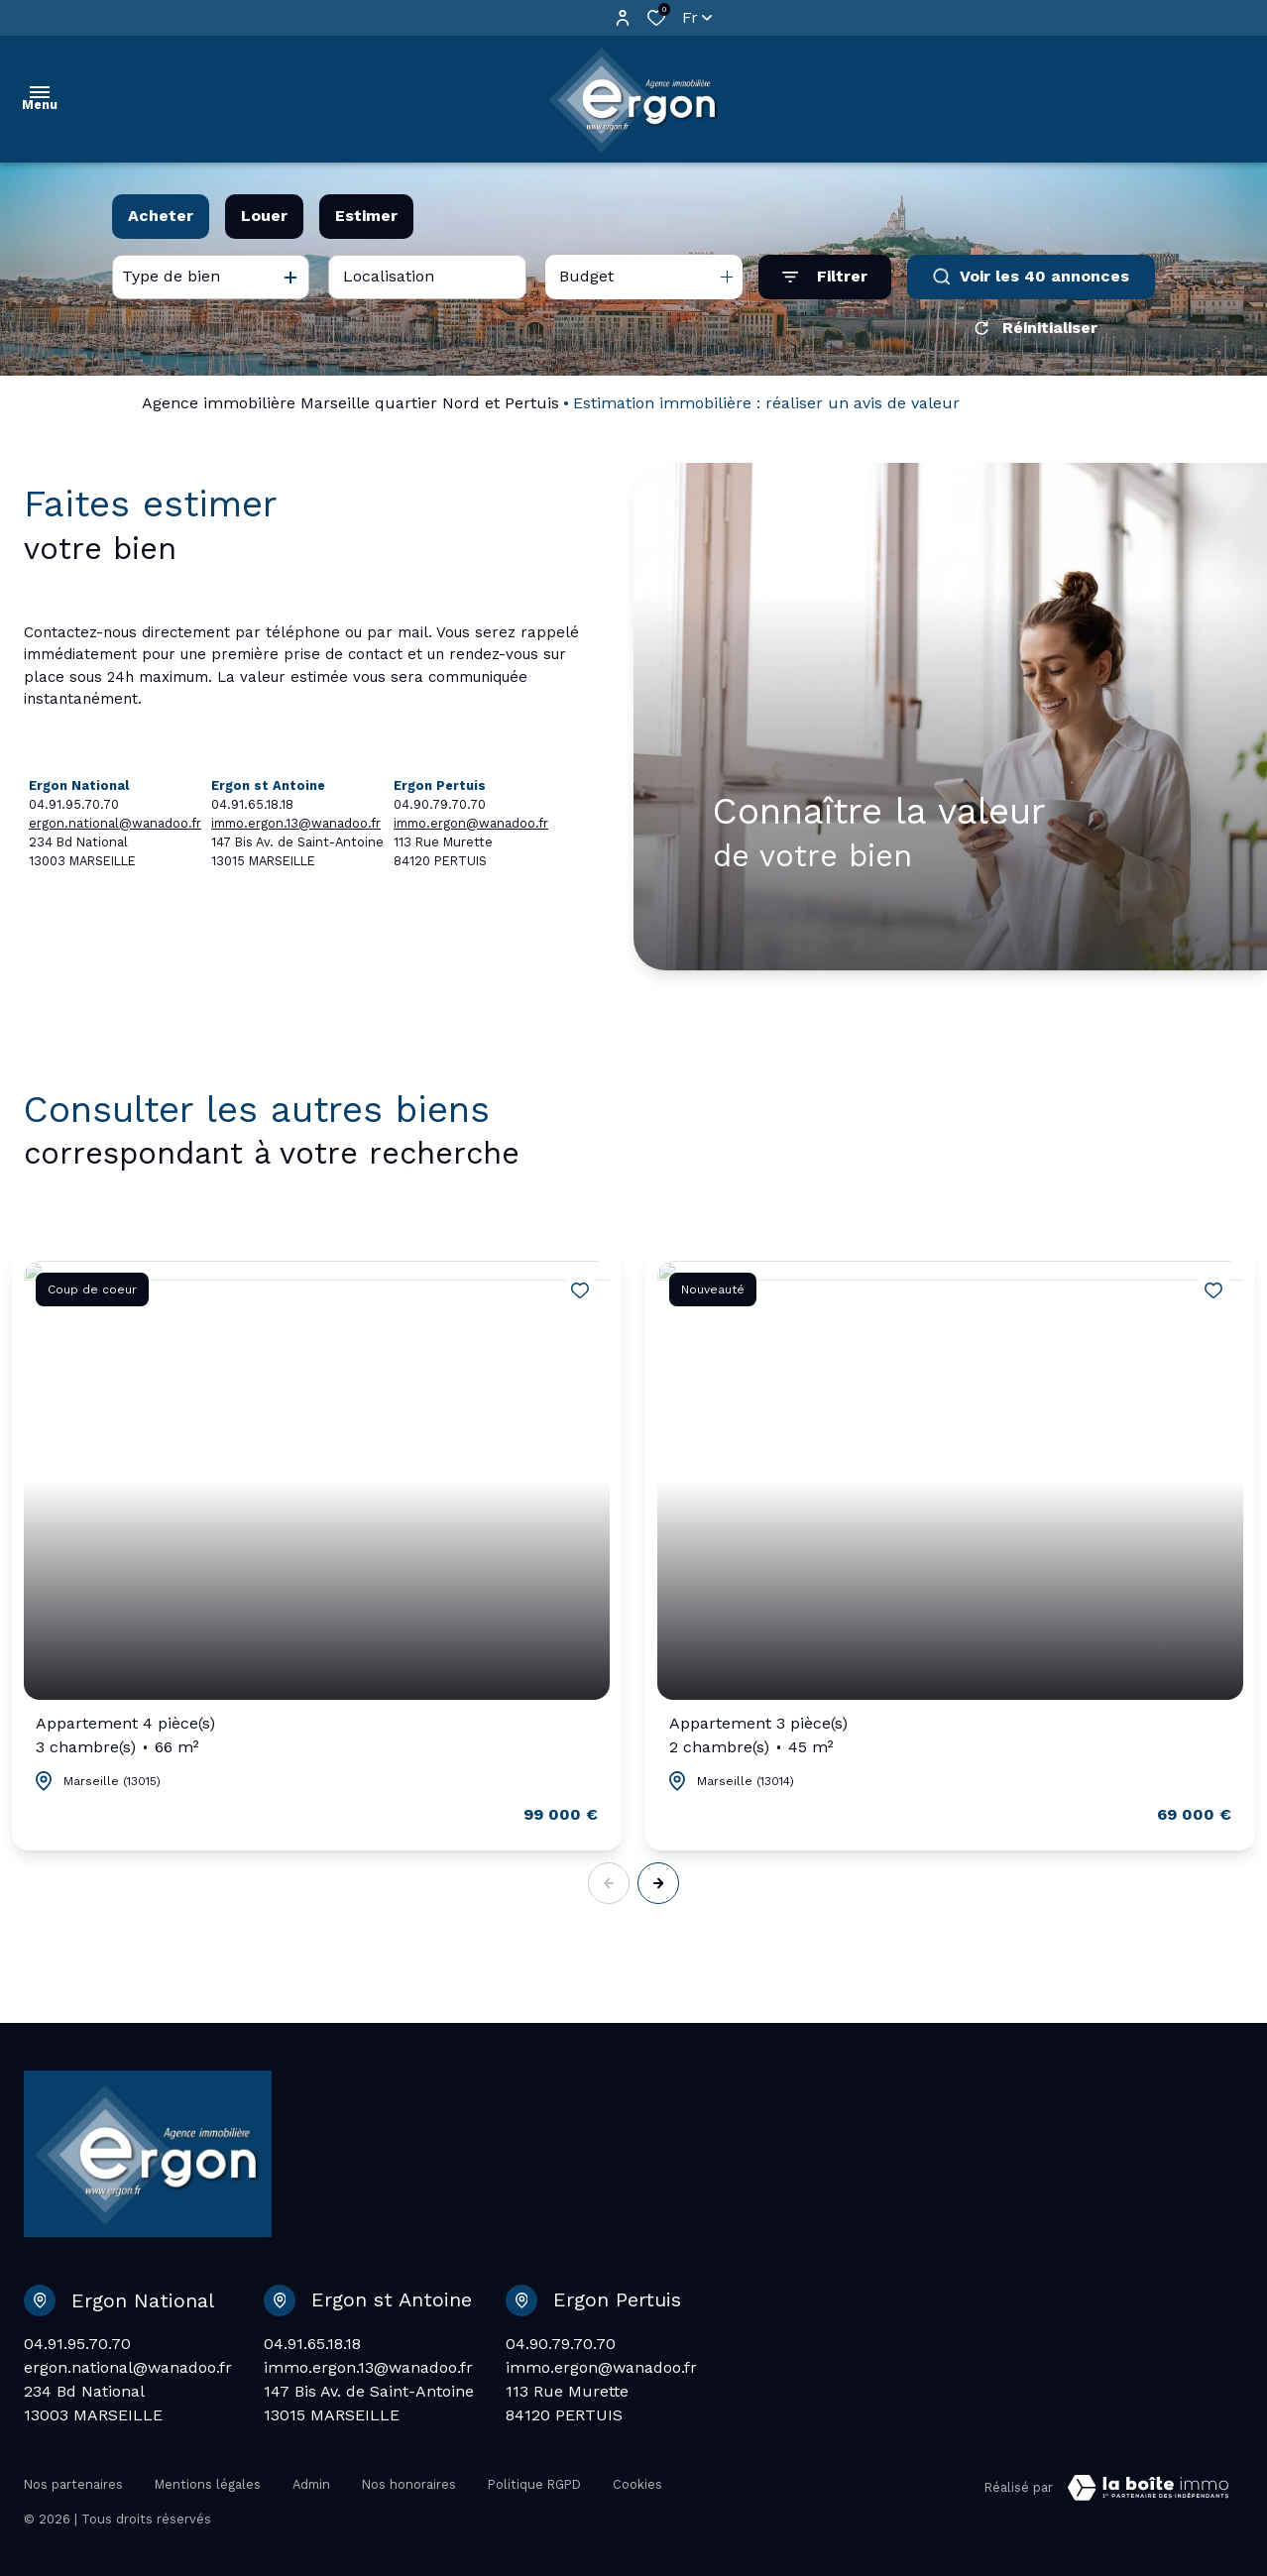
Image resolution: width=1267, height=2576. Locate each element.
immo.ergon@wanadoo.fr (471, 823)
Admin (311, 2484)
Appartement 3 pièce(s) (758, 1736)
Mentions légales (208, 2484)
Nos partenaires (73, 2484)
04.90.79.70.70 (561, 2343)
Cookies (637, 2484)
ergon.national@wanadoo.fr (115, 823)
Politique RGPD (534, 2484)
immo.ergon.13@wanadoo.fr (296, 823)
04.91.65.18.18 (312, 2343)
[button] (658, 1883)
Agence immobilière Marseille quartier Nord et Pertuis (350, 402)
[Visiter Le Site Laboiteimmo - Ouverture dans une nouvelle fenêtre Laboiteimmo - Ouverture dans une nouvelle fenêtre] (1148, 2488)
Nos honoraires (409, 2484)
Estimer (366, 215)
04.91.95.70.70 (77, 2343)
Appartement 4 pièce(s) (125, 1736)
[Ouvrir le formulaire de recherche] (824, 277)
